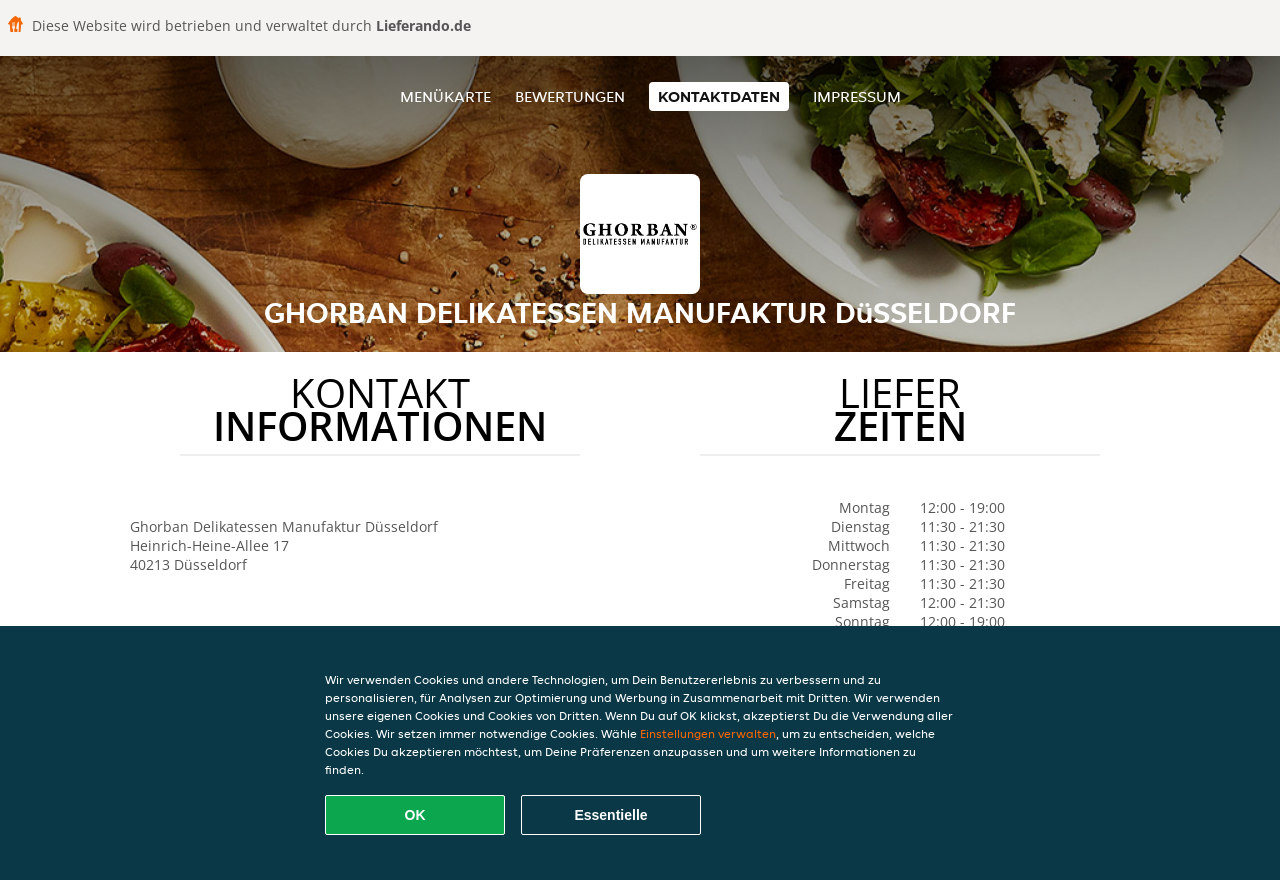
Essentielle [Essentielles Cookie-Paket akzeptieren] (610, 815)
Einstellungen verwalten (708, 733)
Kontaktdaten (719, 96)
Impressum (857, 96)
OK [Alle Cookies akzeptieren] (415, 815)
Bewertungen (570, 96)
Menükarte (445, 96)
